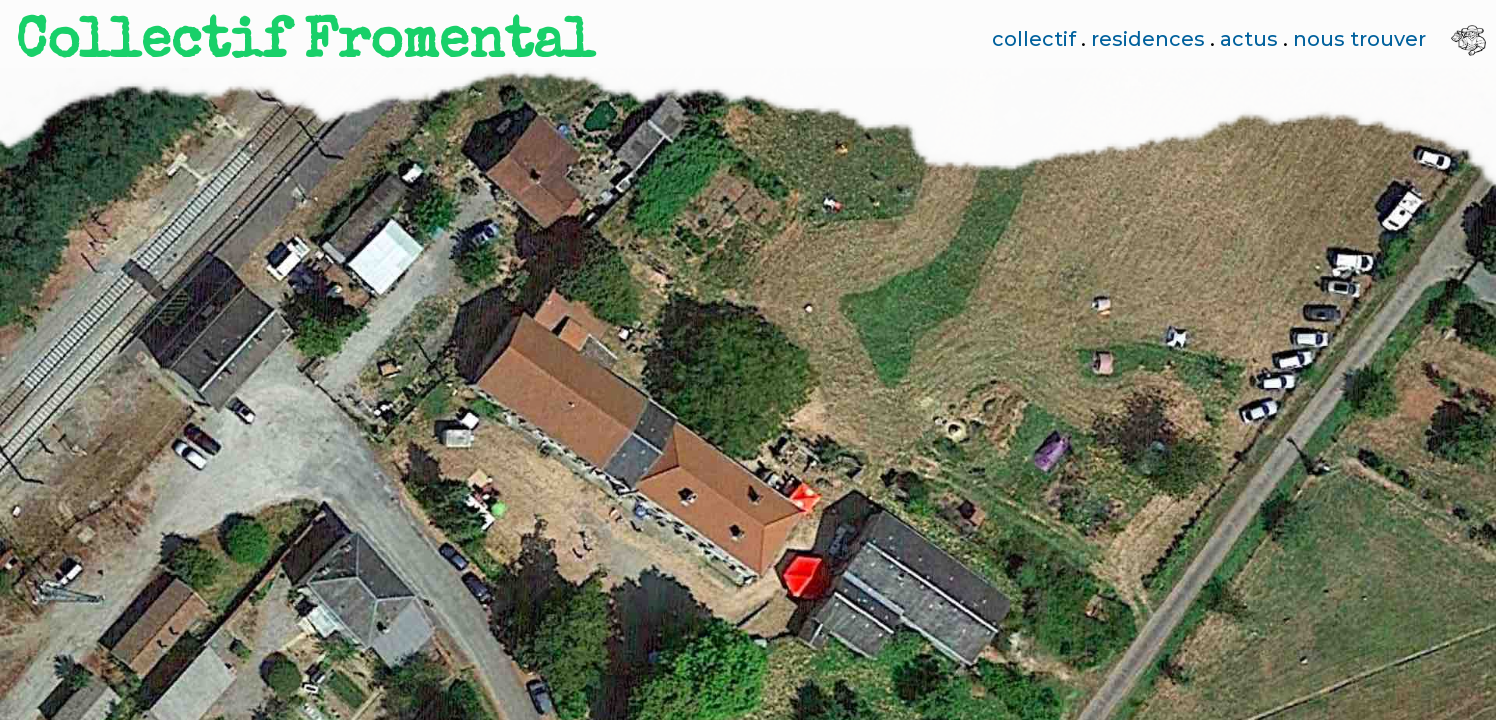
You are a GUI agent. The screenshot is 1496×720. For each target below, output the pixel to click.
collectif (1034, 39)
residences (1148, 39)
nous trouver (1359, 39)
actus (1249, 39)
